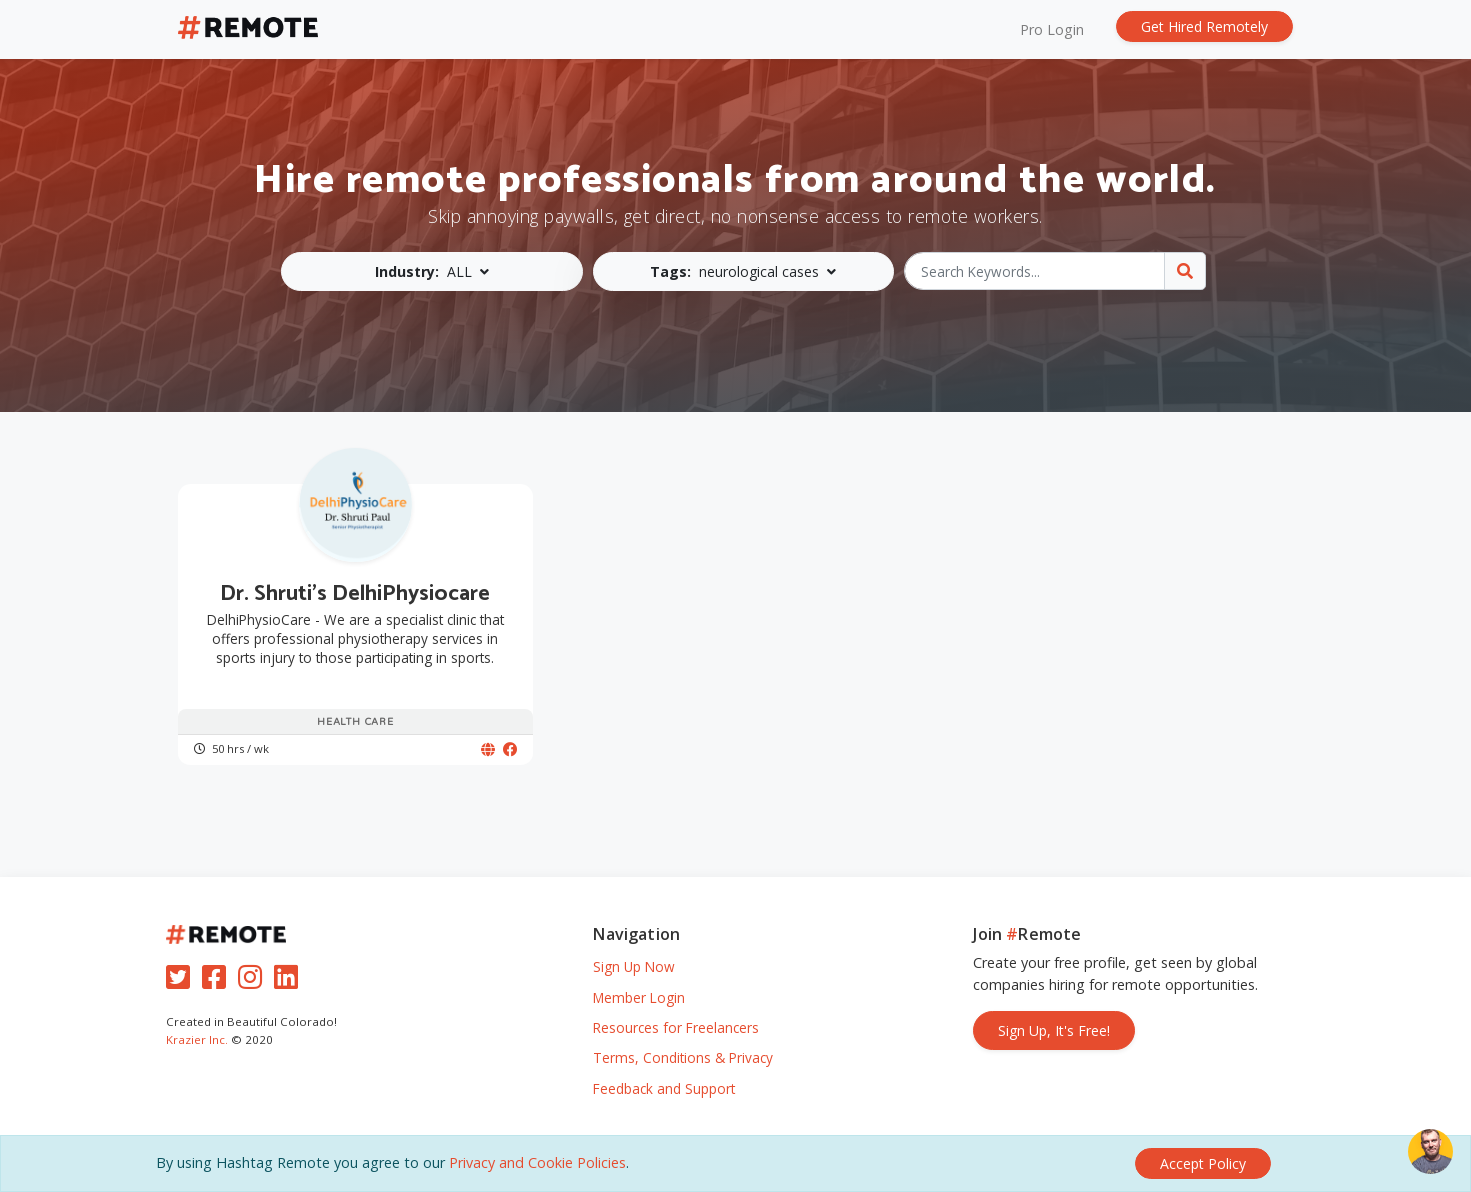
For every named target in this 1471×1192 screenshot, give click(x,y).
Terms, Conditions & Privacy (683, 1057)
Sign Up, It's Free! (1054, 1030)
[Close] (1203, 1163)
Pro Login (1052, 29)
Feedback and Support (664, 1088)
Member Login (639, 997)
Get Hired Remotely (1204, 26)
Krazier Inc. (197, 1039)
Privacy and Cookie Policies (537, 1162)
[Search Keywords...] (1034, 271)
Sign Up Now (634, 966)
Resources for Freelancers (676, 1027)
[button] (432, 271)
